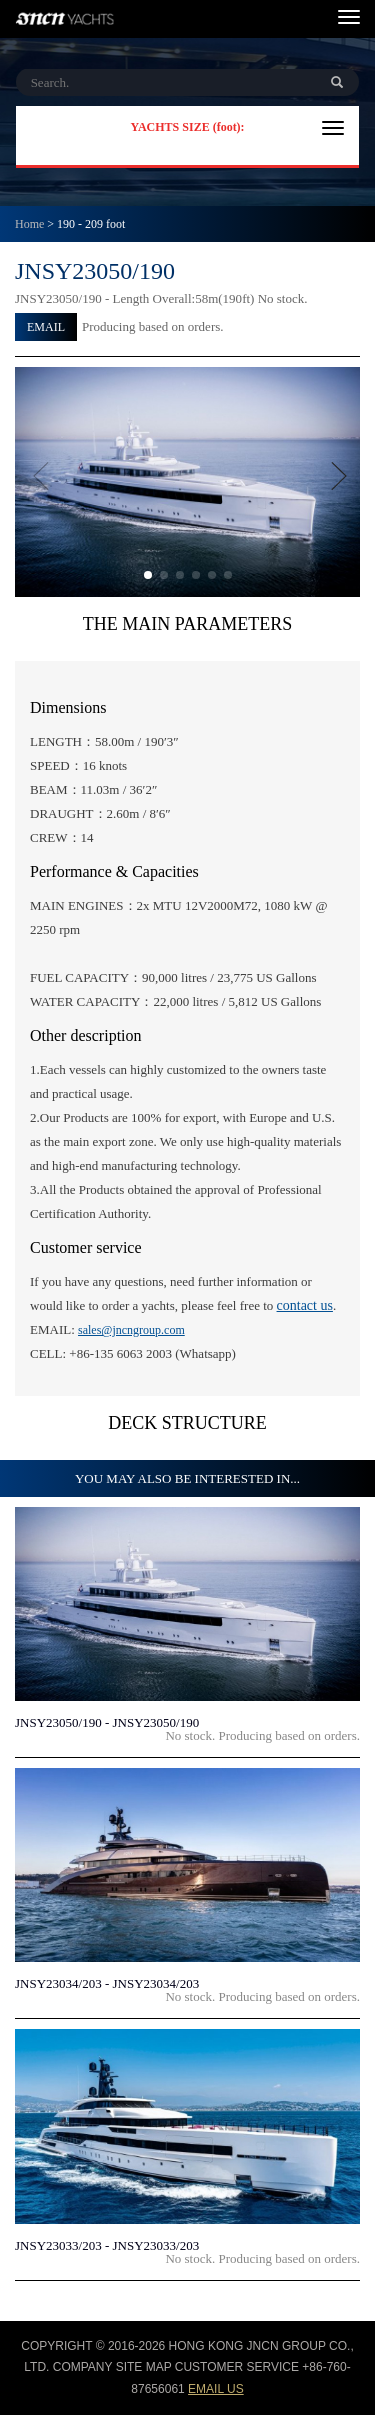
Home (29, 224)
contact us (305, 1305)
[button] (148, 575)
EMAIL (46, 327)
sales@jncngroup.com (131, 1330)
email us (216, 2389)
